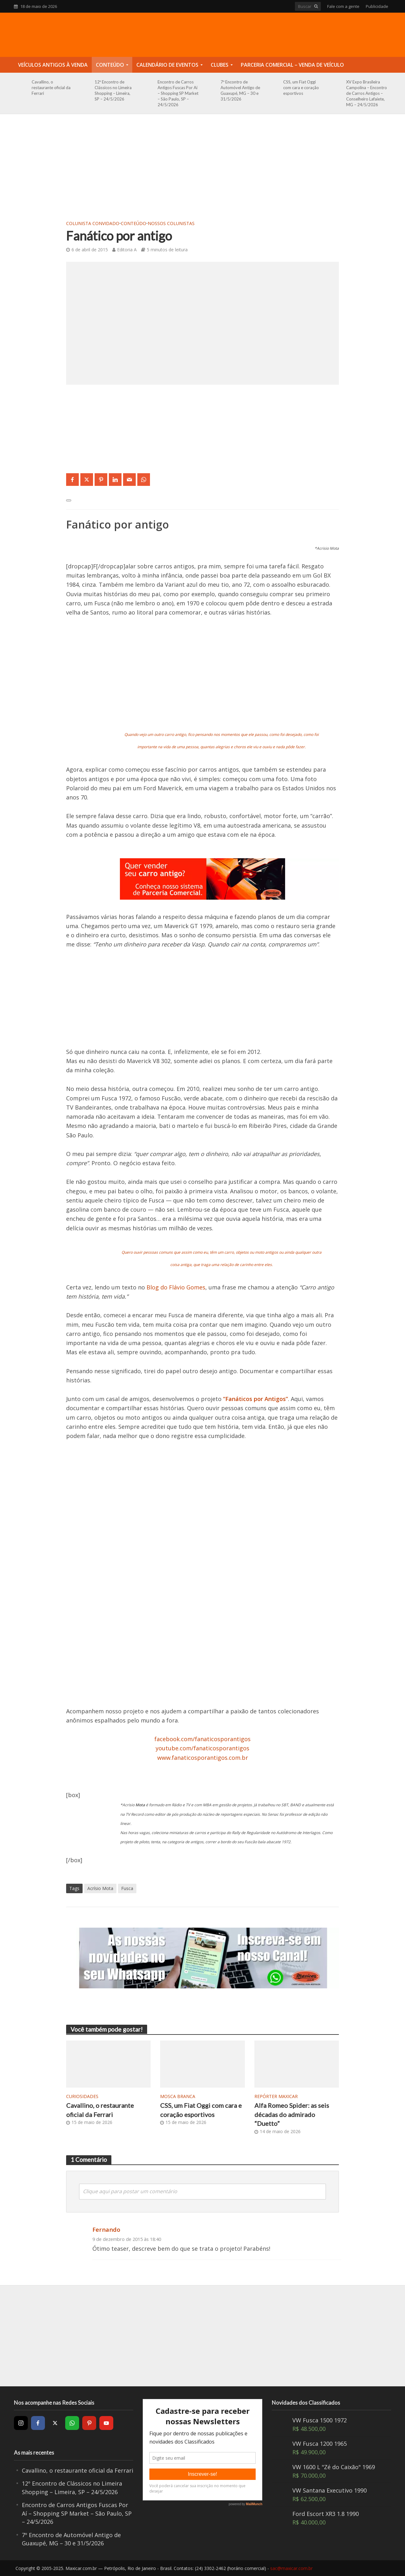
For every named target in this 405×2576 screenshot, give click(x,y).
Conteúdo (110, 64)
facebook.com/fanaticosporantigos (202, 1739)
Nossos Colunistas (171, 223)
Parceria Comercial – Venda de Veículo (292, 64)
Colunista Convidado (92, 223)
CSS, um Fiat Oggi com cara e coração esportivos (301, 87)
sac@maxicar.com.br (291, 2568)
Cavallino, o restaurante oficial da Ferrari (51, 87)
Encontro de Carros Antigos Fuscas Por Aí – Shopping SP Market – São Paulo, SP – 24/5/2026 (178, 93)
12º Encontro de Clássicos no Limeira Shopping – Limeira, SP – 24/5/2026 (113, 90)
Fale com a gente (343, 6)
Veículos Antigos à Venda (53, 64)
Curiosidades (82, 2096)
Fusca (127, 1888)
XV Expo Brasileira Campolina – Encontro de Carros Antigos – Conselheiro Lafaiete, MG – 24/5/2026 (366, 93)
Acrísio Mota (100, 1888)
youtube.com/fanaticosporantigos (202, 1748)
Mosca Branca (177, 2096)
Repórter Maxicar (276, 2096)
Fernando (106, 2229)
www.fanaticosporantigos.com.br (202, 1757)
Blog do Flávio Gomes (175, 1287)
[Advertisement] (202, 171)
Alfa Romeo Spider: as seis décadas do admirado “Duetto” (291, 2114)
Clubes (219, 64)
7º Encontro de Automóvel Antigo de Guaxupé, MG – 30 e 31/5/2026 (240, 90)
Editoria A (127, 250)
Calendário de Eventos (167, 64)
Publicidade (377, 6)
